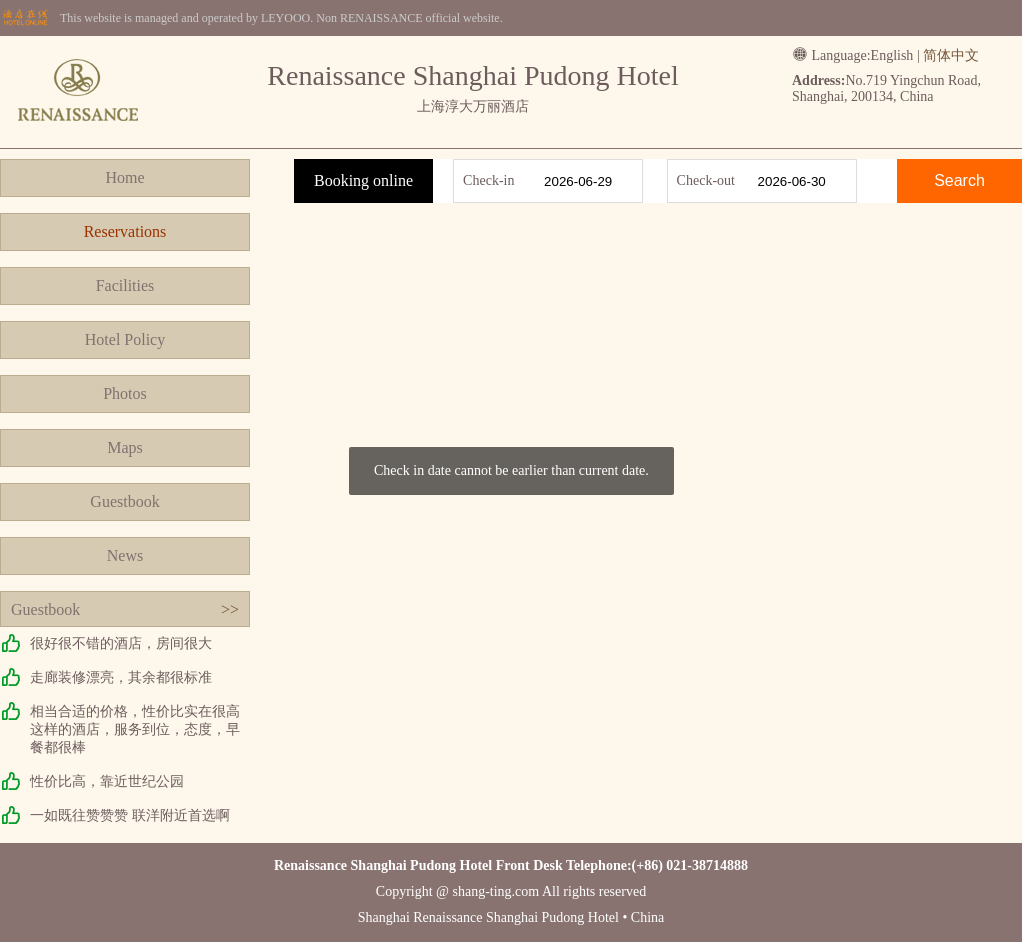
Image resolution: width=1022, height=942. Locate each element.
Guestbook (124, 501)
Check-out (706, 180)
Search (959, 180)
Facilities (125, 285)
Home (124, 177)
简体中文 (951, 55)
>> (230, 609)
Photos (125, 393)
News (125, 555)
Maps (125, 447)
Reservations (125, 231)
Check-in (488, 180)
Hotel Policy (125, 339)
